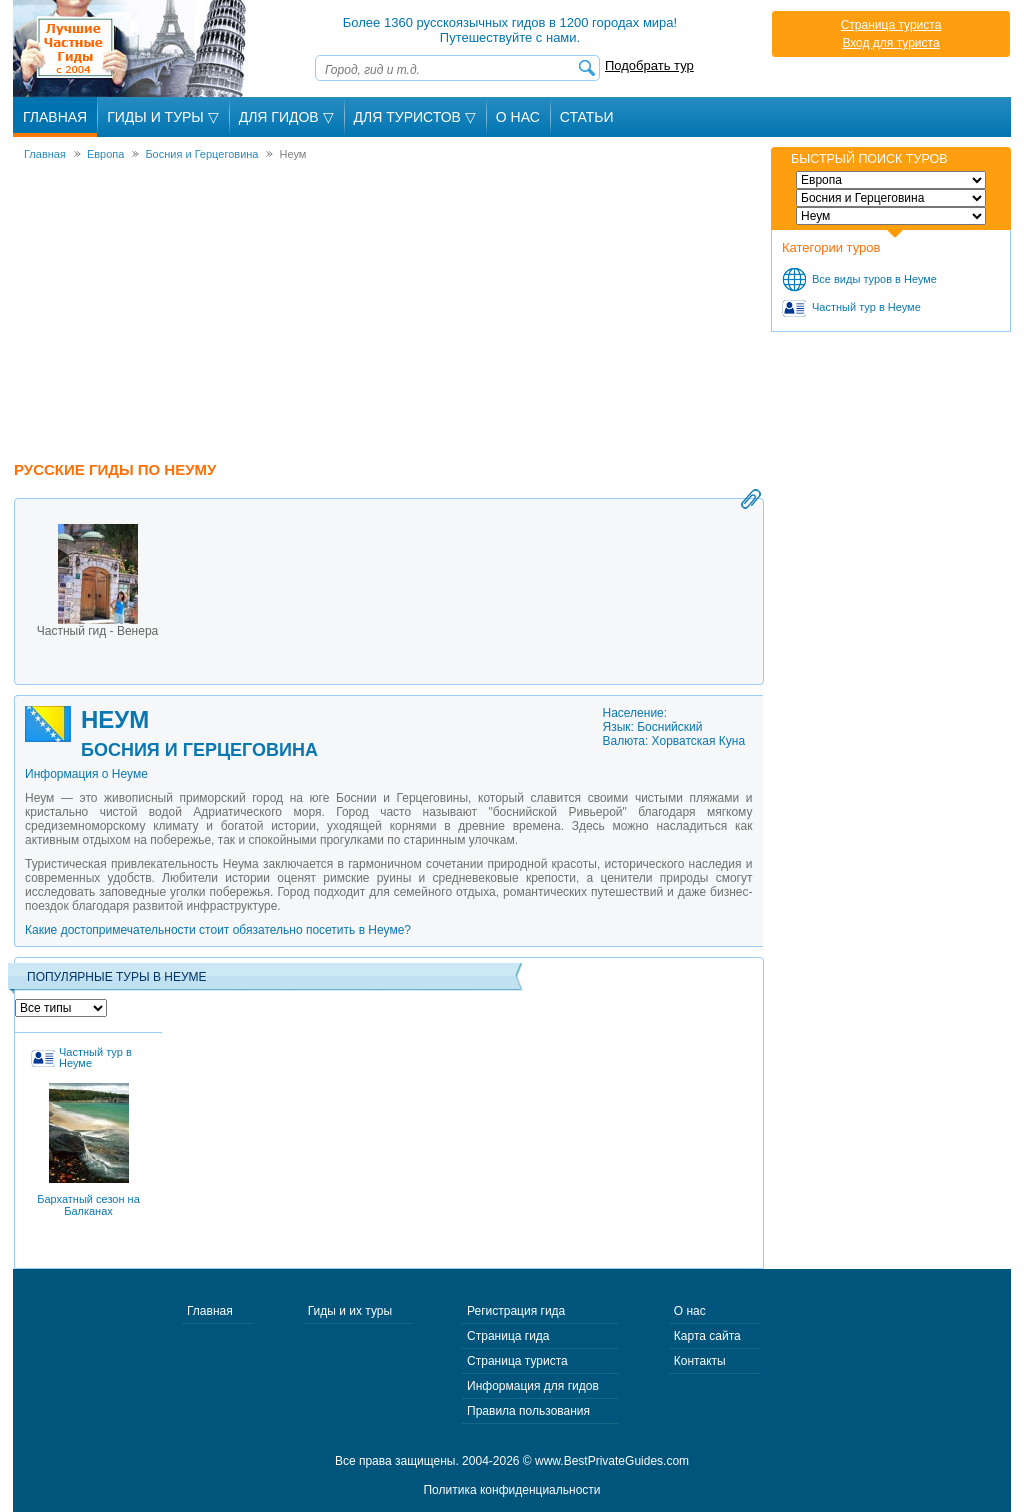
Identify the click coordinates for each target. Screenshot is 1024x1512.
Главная (55, 117)
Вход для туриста (890, 43)
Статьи (587, 117)
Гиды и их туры (350, 1311)
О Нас (518, 117)
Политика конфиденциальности (511, 1490)
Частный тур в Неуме (866, 307)
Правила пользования (528, 1411)
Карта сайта (707, 1336)
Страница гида (508, 1336)
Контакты (700, 1361)
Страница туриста (891, 25)
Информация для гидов (533, 1386)
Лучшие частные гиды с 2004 (131, 48)
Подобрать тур (649, 65)
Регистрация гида (516, 1311)
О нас (690, 1311)
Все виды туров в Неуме (874, 279)
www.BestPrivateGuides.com (612, 1461)
